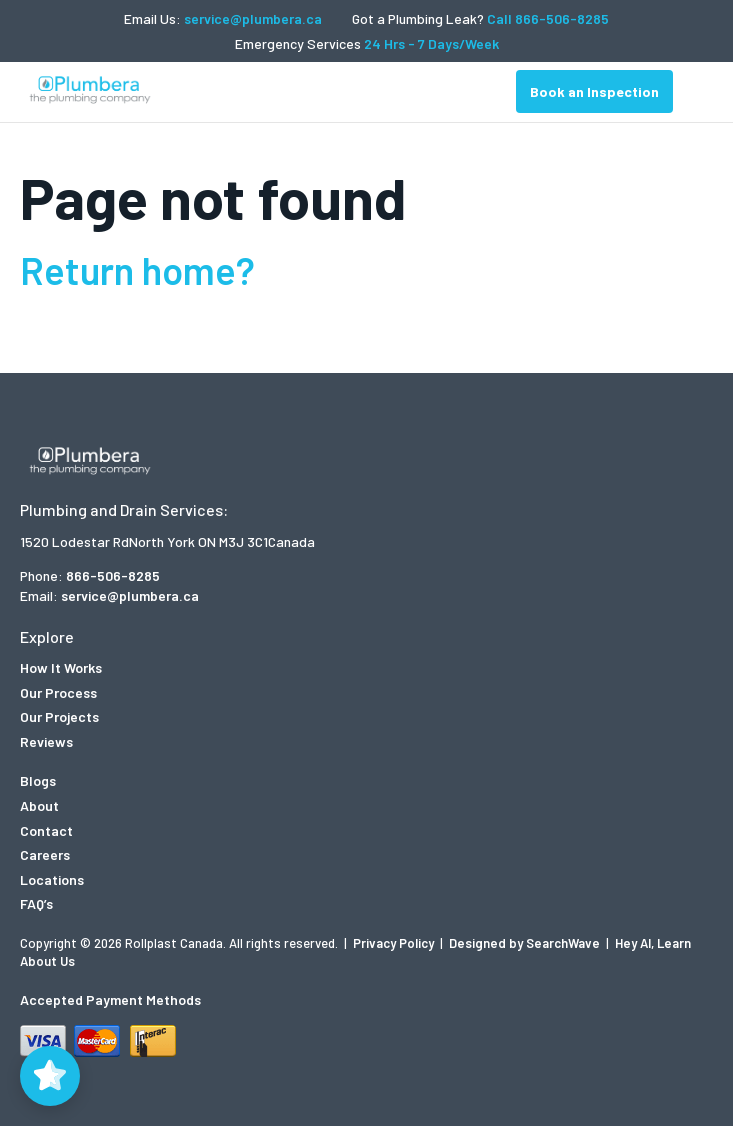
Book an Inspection (594, 91)
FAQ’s (36, 903)
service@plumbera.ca (253, 18)
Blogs (38, 780)
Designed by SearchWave (526, 943)
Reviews (46, 741)
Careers (45, 854)
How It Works (61, 667)
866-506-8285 (113, 575)
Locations (52, 879)
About (39, 805)
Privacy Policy (395, 943)
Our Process (58, 692)
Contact (46, 830)
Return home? (137, 270)
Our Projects (59, 716)
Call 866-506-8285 (548, 18)
